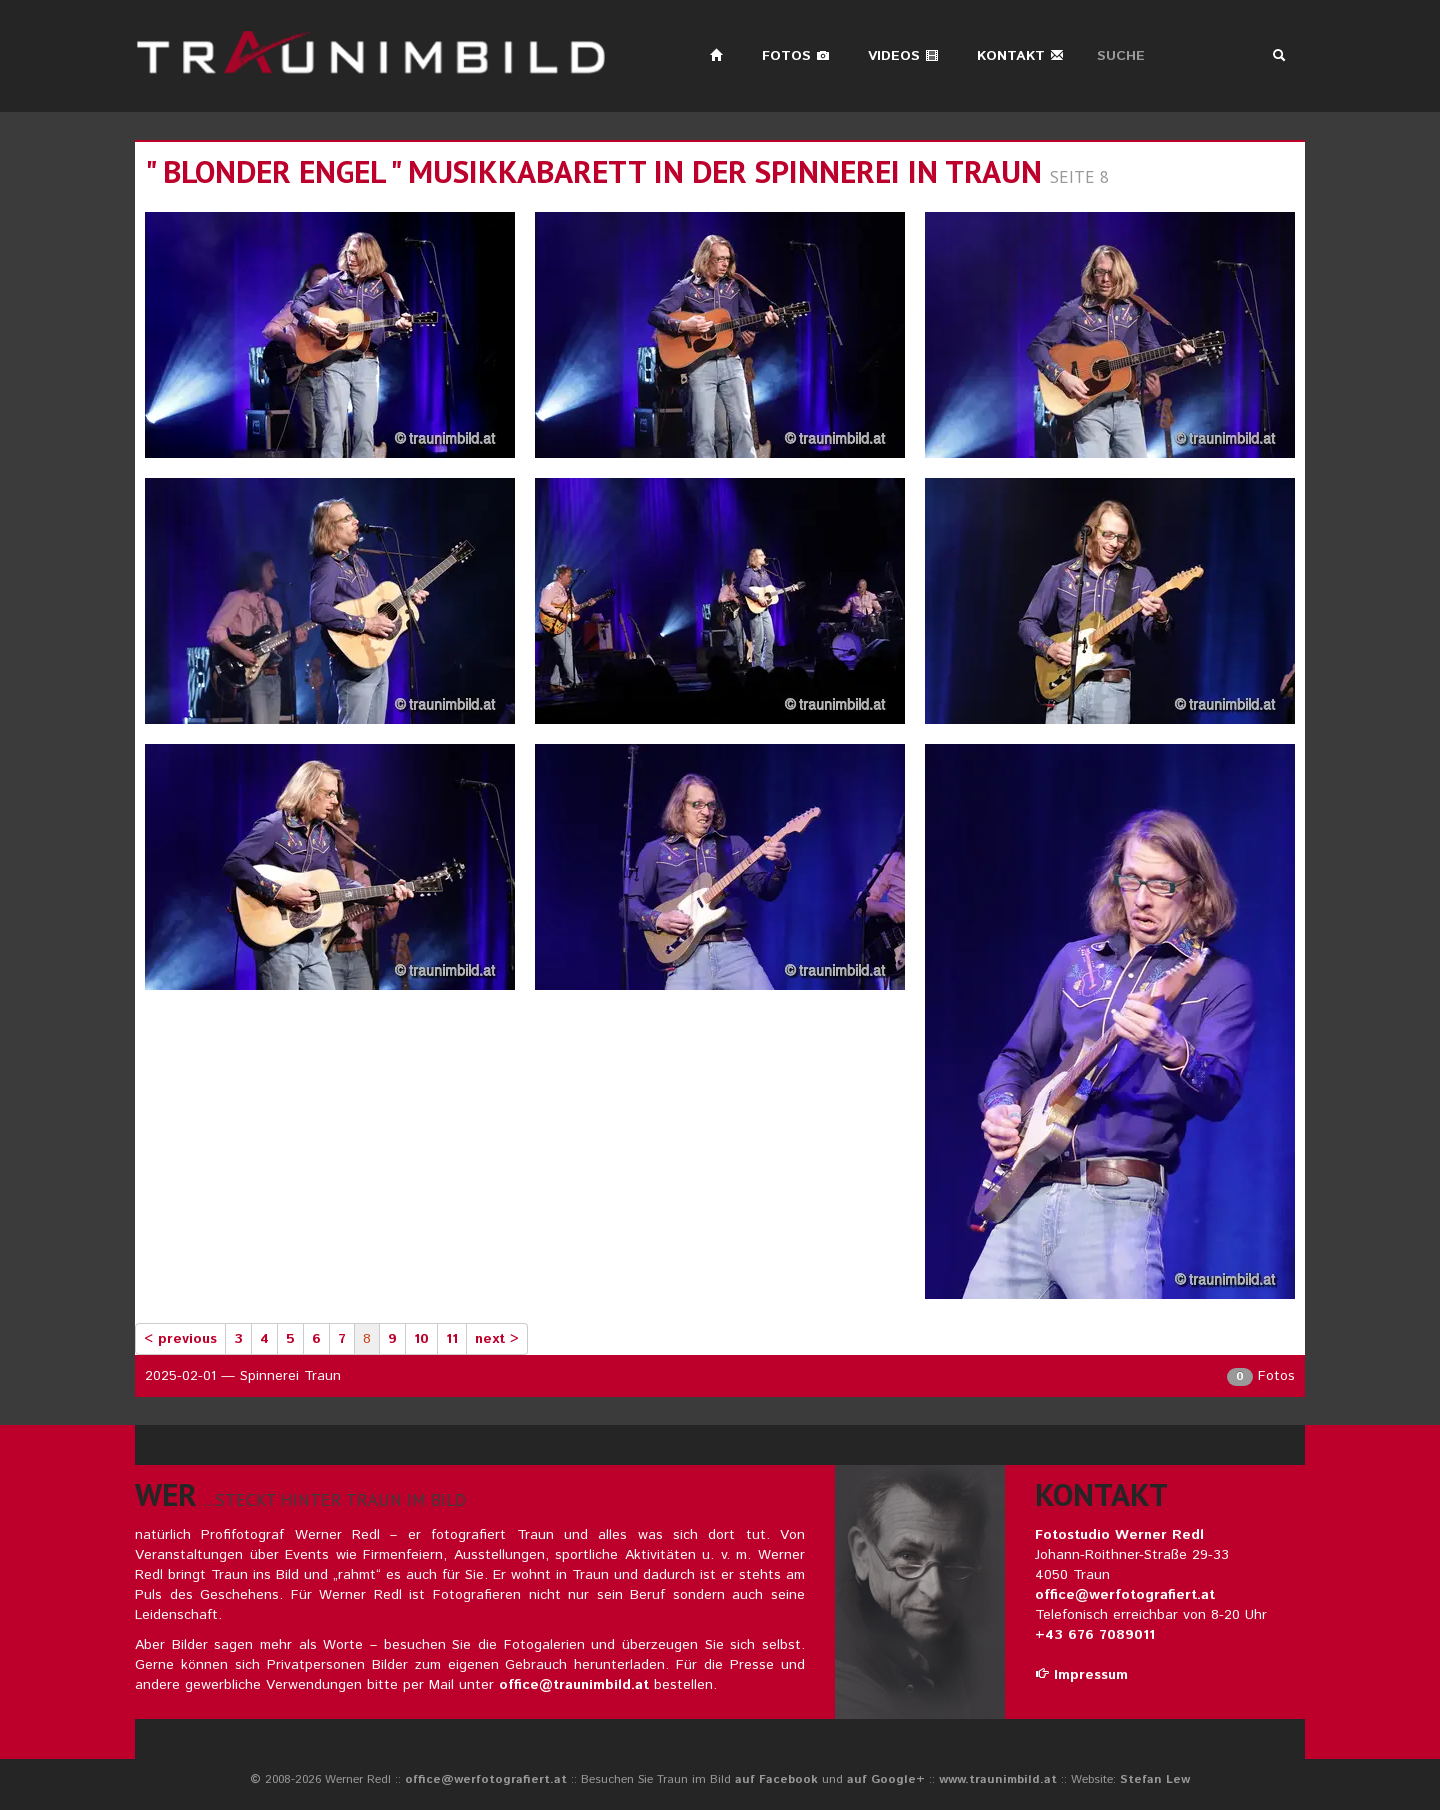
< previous (180, 1339)
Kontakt (1020, 56)
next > (497, 1339)
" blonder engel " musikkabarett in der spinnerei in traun (593, 171)
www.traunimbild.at (998, 1779)
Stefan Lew (1155, 1779)
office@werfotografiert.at (1125, 1595)
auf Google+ (886, 1779)
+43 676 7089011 (1095, 1635)
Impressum (1081, 1675)
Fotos (796, 56)
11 (452, 1339)
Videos (903, 56)
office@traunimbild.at (574, 1685)
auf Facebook (776, 1779)
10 (421, 1339)
